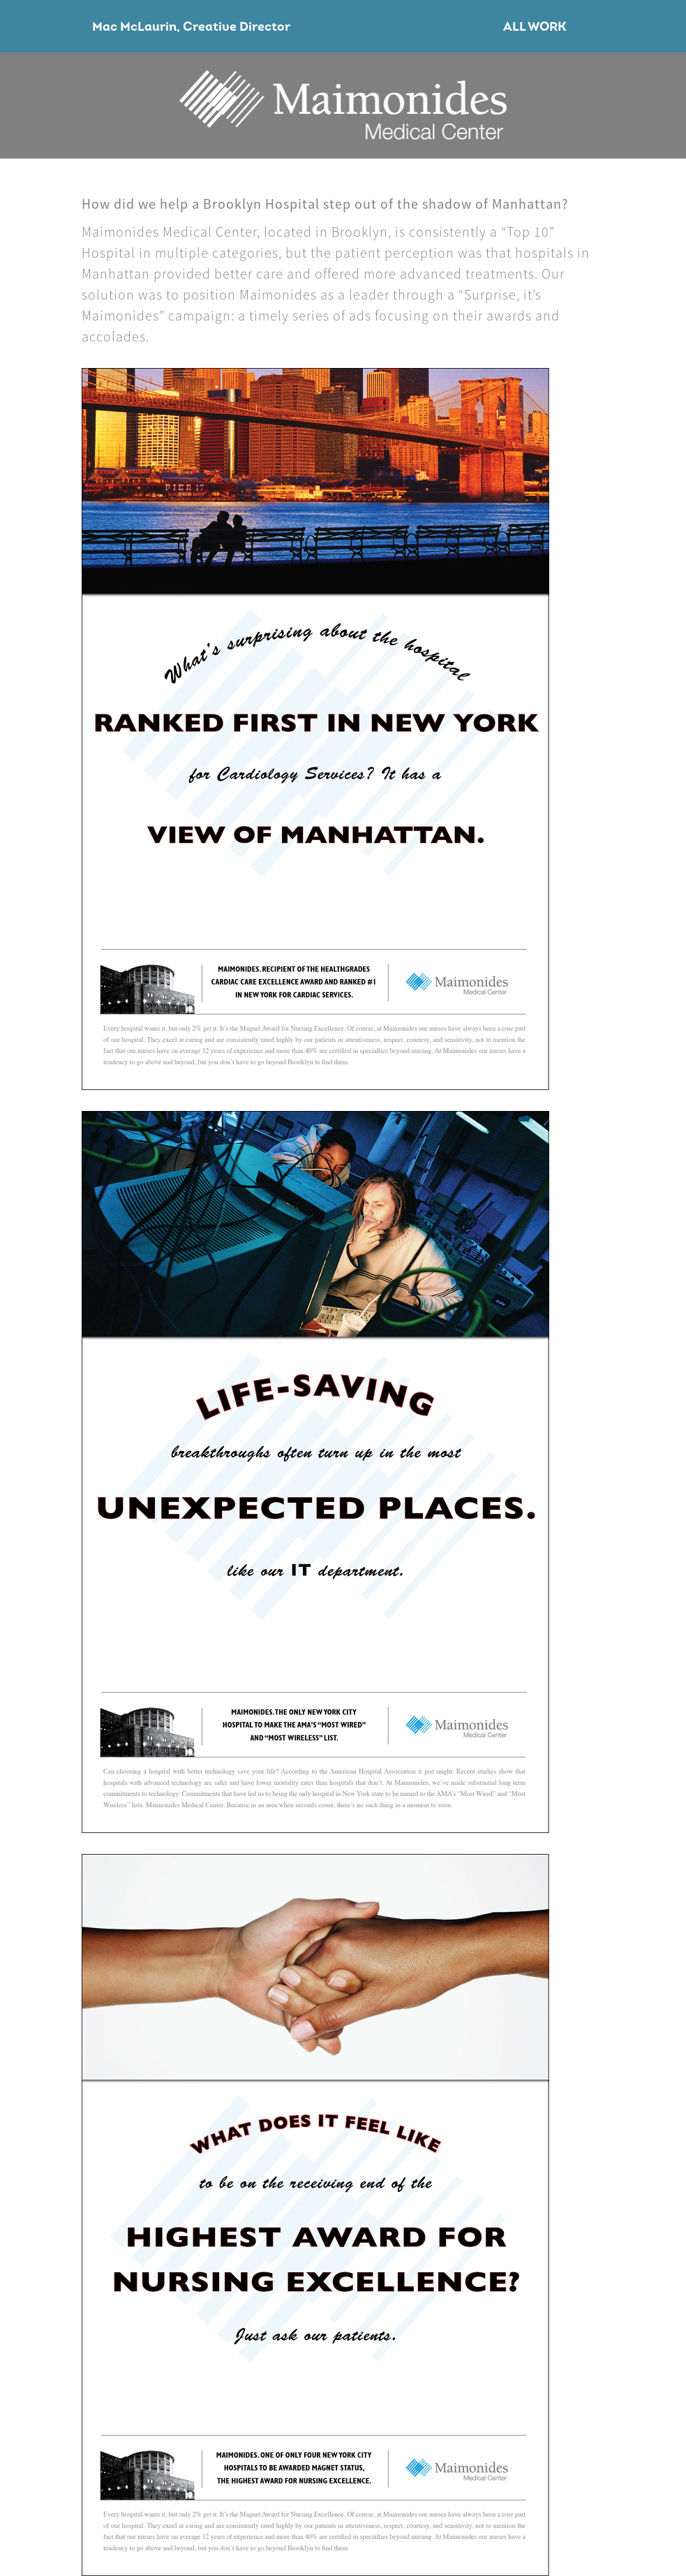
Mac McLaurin (134, 27)
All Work (535, 27)
